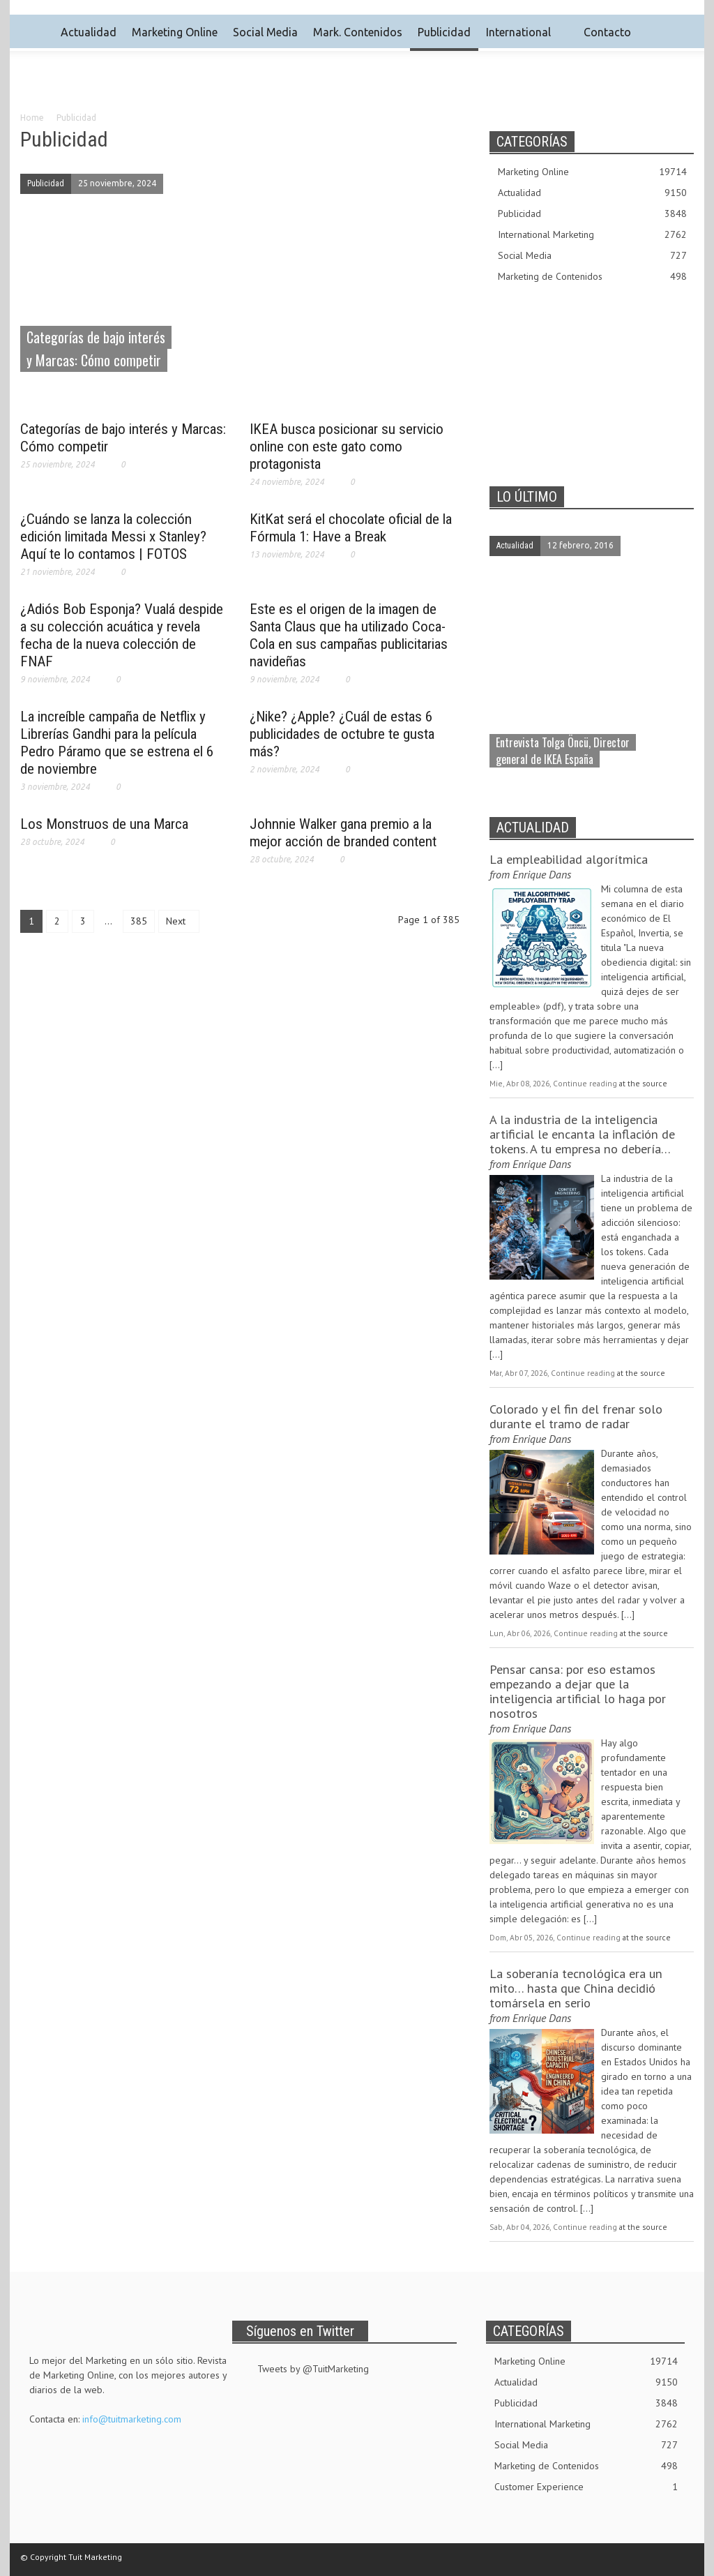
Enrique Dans (541, 874)
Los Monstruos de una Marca (104, 824)
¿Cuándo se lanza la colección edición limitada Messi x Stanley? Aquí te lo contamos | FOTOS (113, 536)
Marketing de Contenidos (592, 276)
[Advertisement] (357, 91)
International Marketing (592, 234)
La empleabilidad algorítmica (568, 859)
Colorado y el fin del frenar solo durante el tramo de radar (575, 1416)
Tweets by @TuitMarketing (313, 2368)
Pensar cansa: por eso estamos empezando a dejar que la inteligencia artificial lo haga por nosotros (577, 1691)
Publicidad (444, 32)
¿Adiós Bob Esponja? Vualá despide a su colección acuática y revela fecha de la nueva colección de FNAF (121, 635)
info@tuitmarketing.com (131, 2419)
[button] (679, 31)
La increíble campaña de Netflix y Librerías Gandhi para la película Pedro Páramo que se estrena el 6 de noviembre (116, 742)
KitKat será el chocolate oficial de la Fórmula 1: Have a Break (351, 528)
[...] (496, 1064)
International (518, 32)
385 (138, 921)
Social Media (265, 32)
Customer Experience (586, 2487)
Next (177, 921)
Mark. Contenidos (357, 32)
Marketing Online (175, 32)
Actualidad (88, 32)
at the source (643, 1083)
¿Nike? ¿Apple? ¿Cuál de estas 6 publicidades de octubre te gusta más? (342, 734)
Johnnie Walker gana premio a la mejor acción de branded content (343, 833)
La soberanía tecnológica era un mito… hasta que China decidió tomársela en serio (575, 1988)
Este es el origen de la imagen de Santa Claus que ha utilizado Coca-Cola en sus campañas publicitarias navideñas (349, 635)
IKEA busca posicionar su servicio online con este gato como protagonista (346, 446)
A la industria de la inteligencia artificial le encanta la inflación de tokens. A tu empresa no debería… (582, 1134)
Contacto (598, 32)
